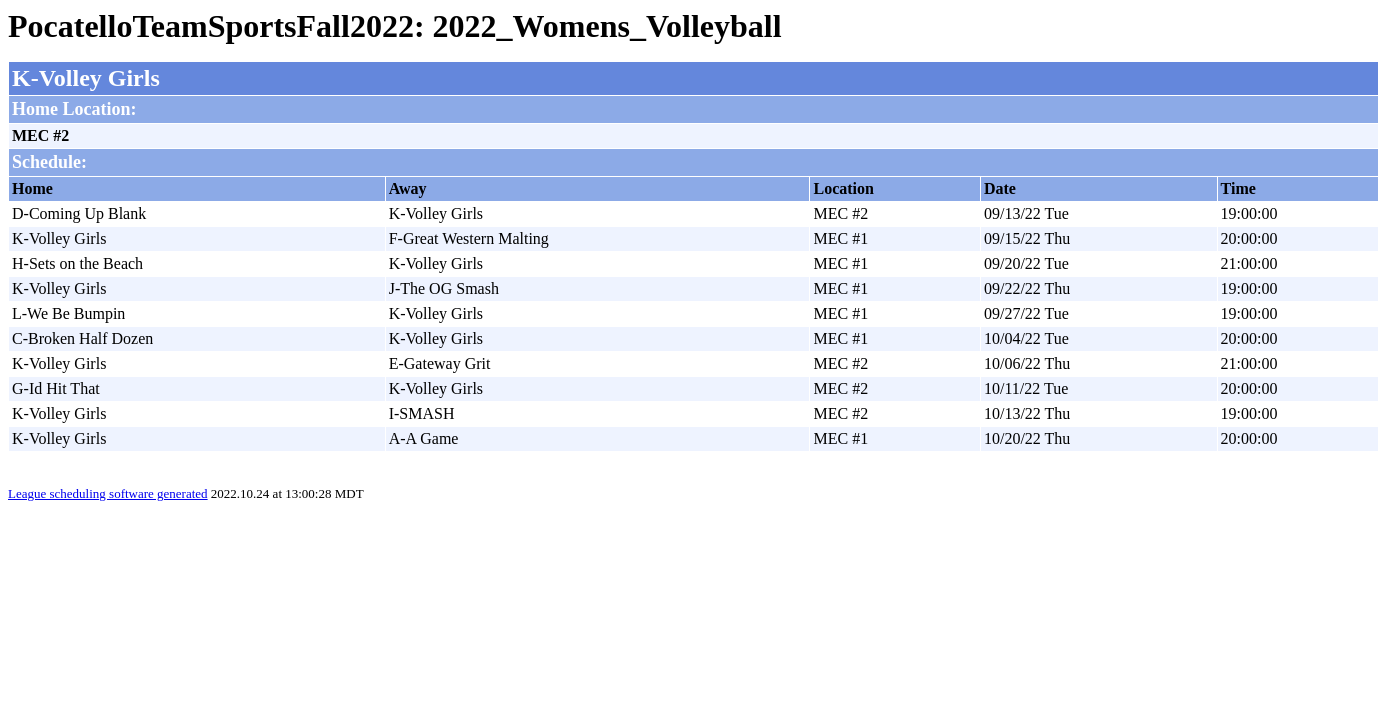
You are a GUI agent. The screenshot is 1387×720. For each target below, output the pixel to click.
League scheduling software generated (108, 493)
